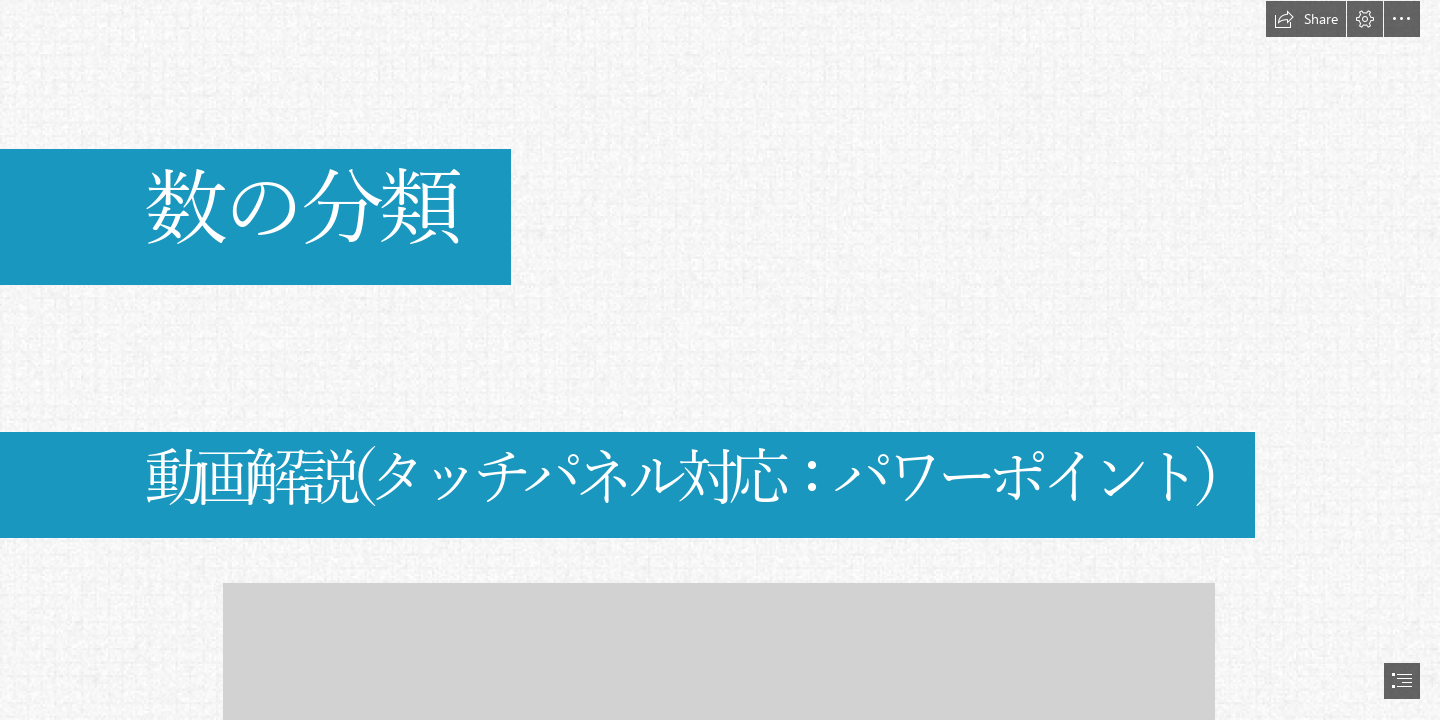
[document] (720, 360)
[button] (1306, 19)
